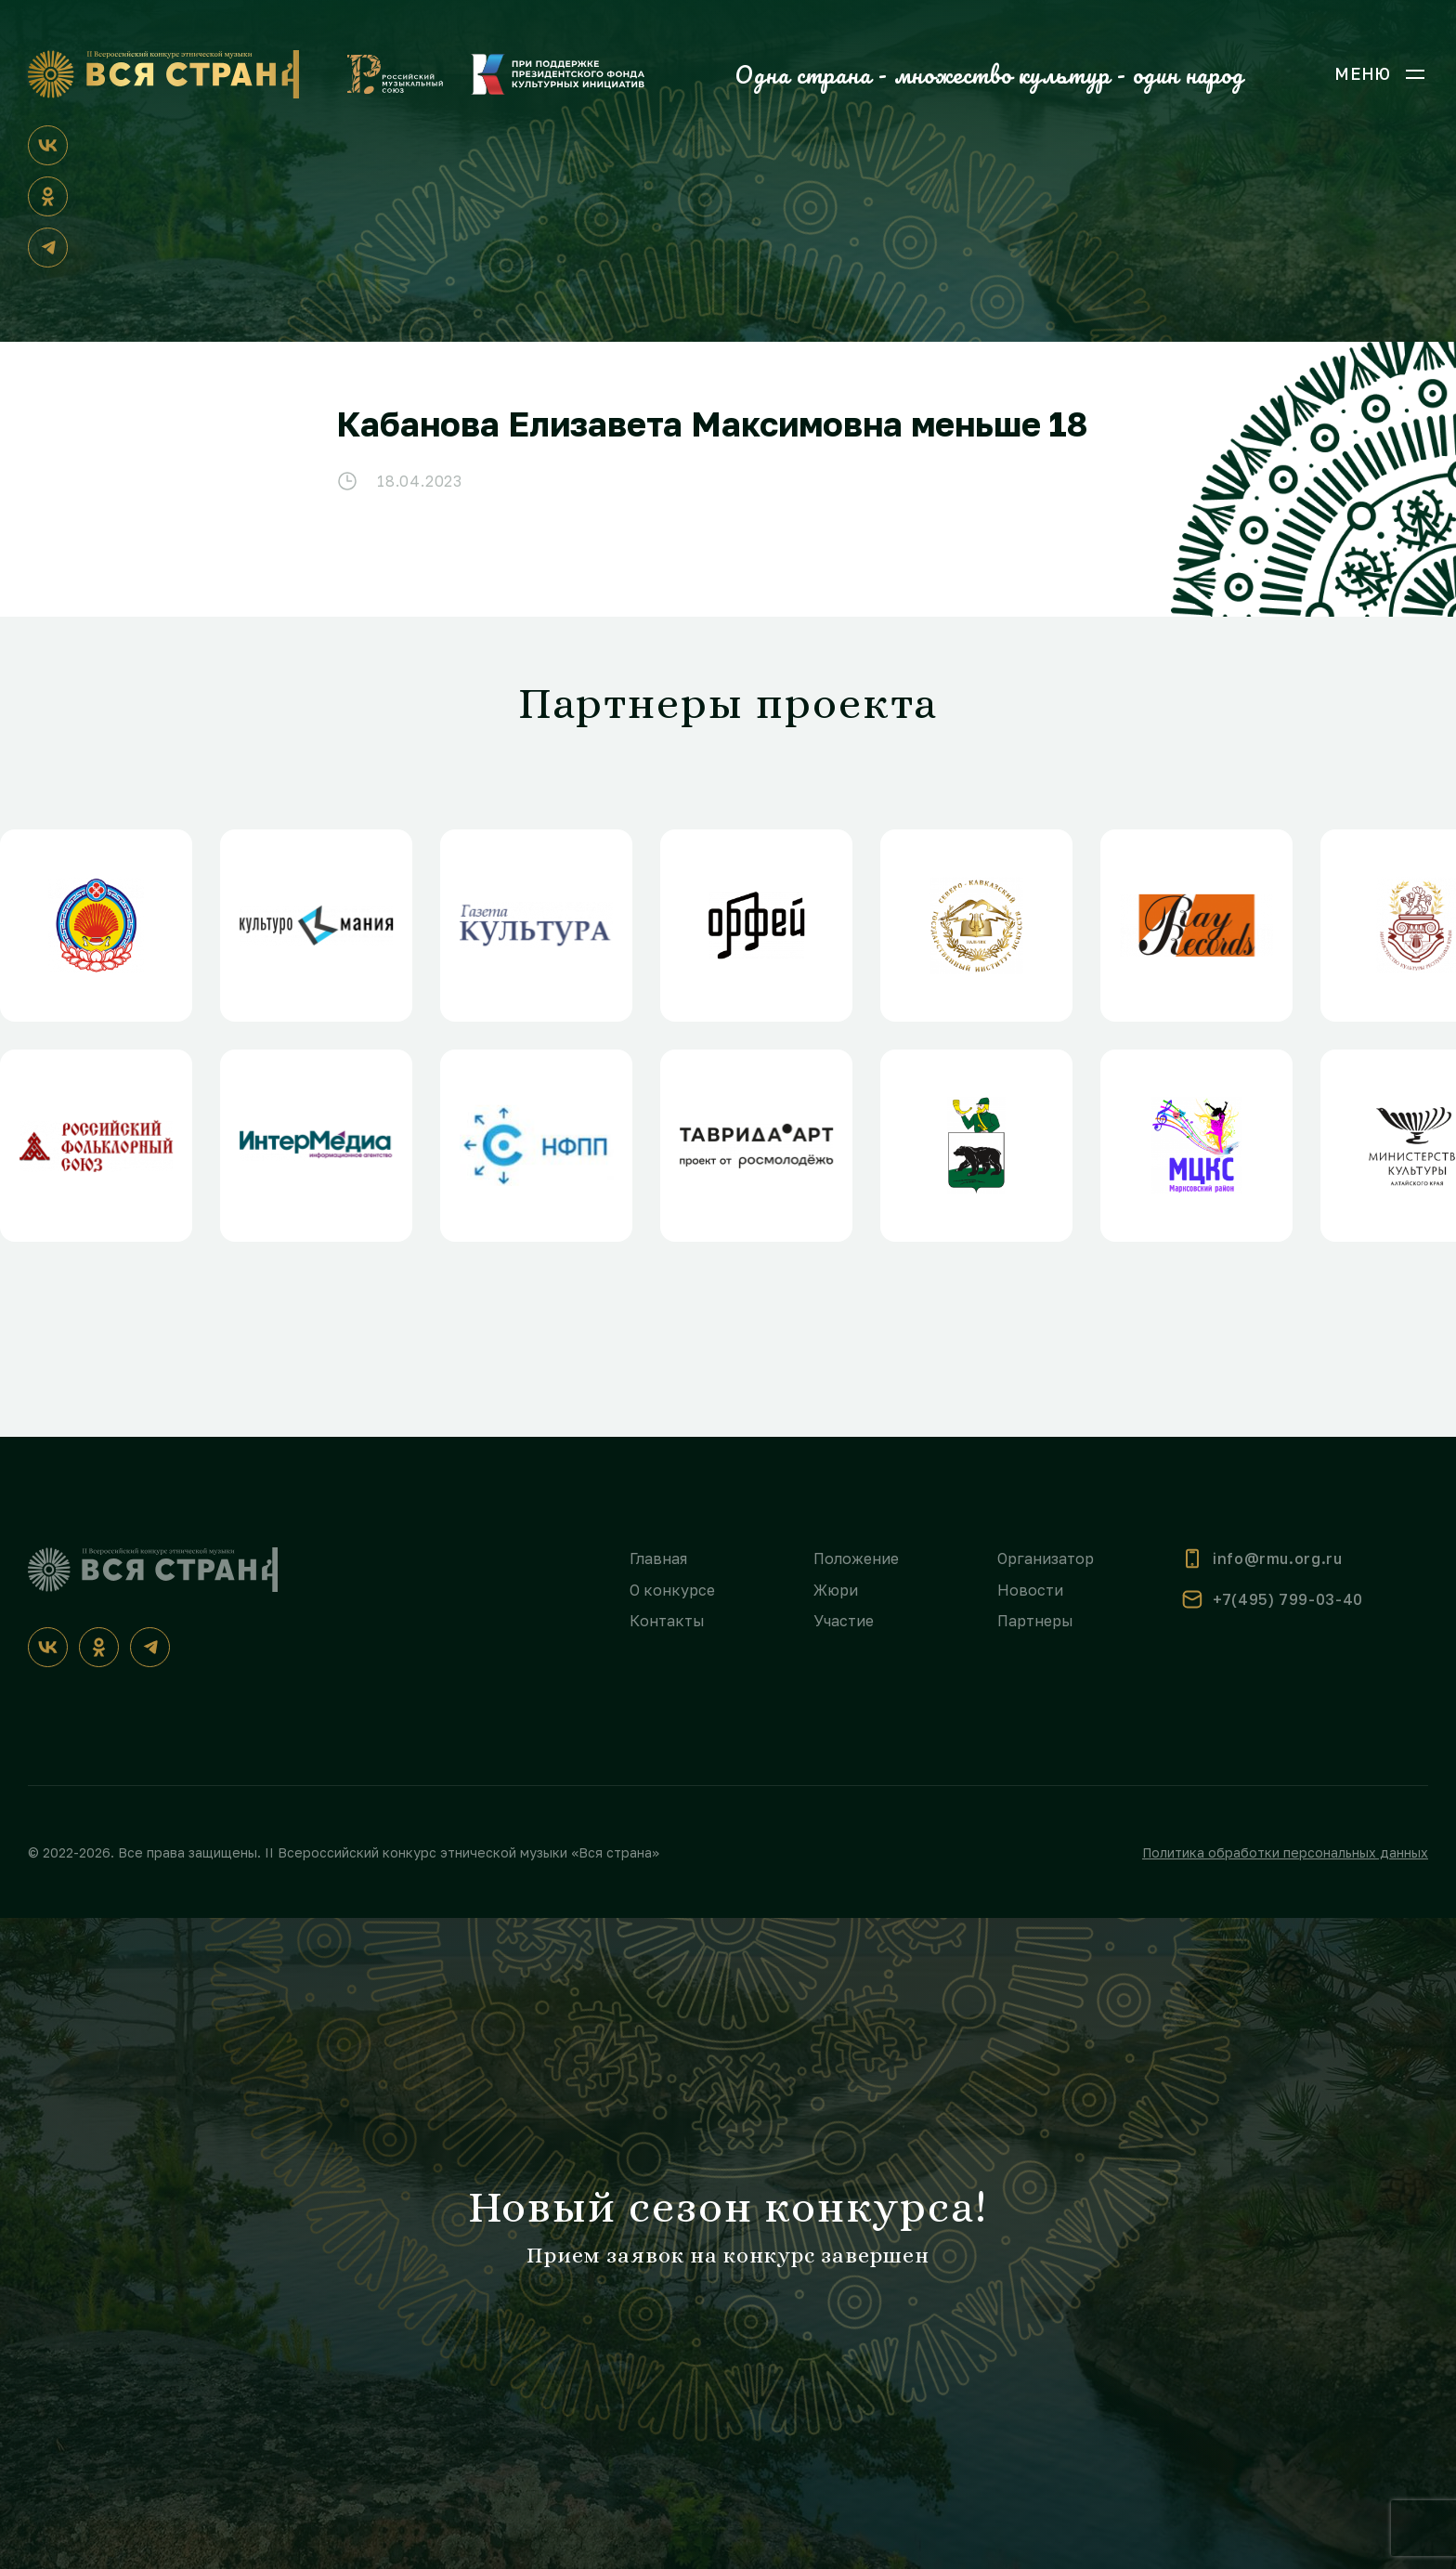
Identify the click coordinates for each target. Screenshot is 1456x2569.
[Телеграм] (48, 247)
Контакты (667, 1620)
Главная (658, 1558)
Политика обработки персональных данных (1285, 1852)
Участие (843, 1620)
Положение (856, 1558)
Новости (1030, 1590)
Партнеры (1035, 1620)
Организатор (1045, 1558)
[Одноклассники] (48, 196)
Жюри (835, 1590)
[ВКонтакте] (48, 145)
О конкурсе (672, 1590)
